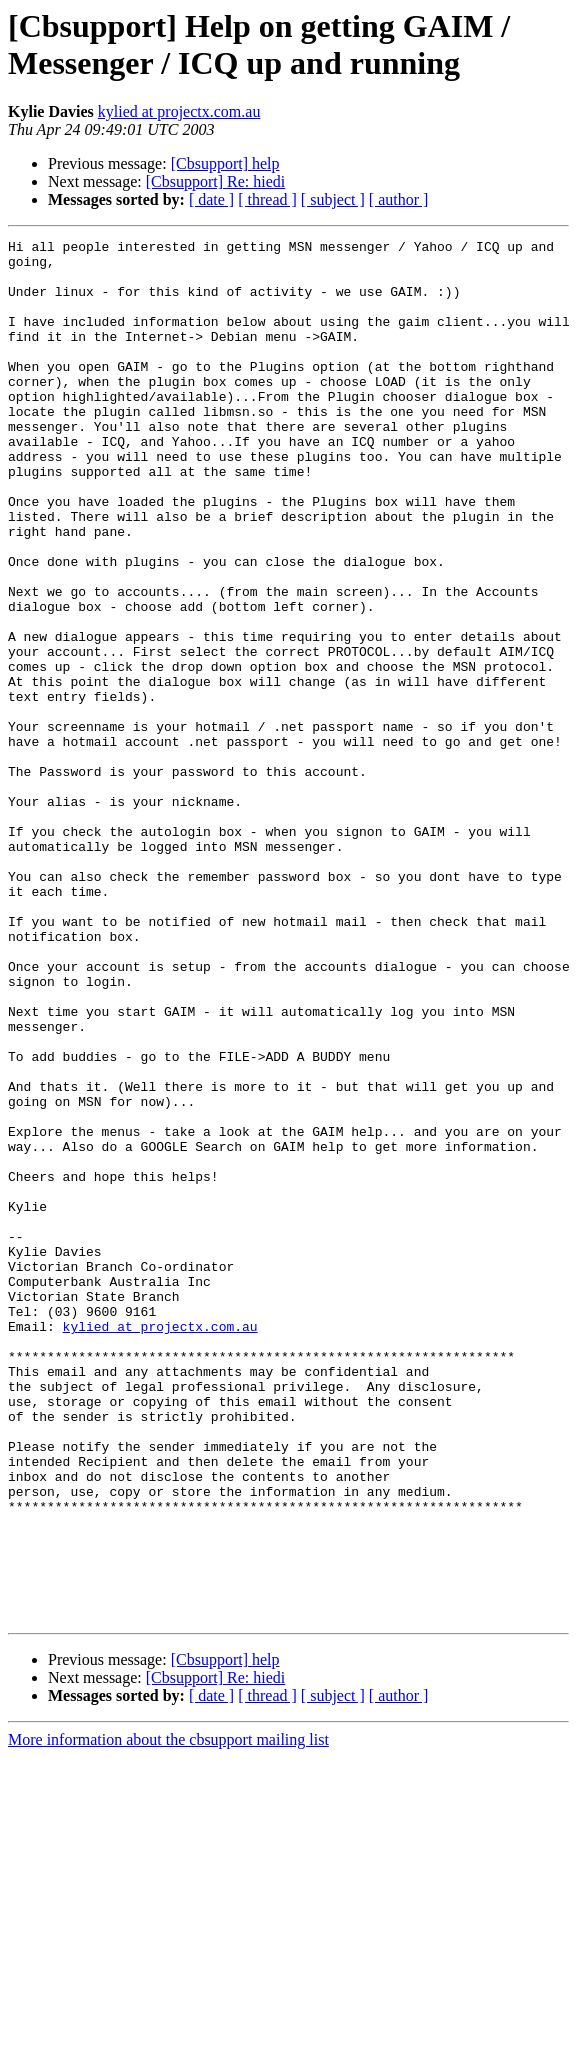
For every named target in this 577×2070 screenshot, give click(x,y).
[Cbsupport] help (225, 163)
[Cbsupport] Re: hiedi (216, 181)
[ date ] (211, 199)
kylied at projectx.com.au (179, 111)
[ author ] (399, 199)
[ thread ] (267, 199)
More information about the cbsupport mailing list (168, 2015)
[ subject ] (333, 199)
